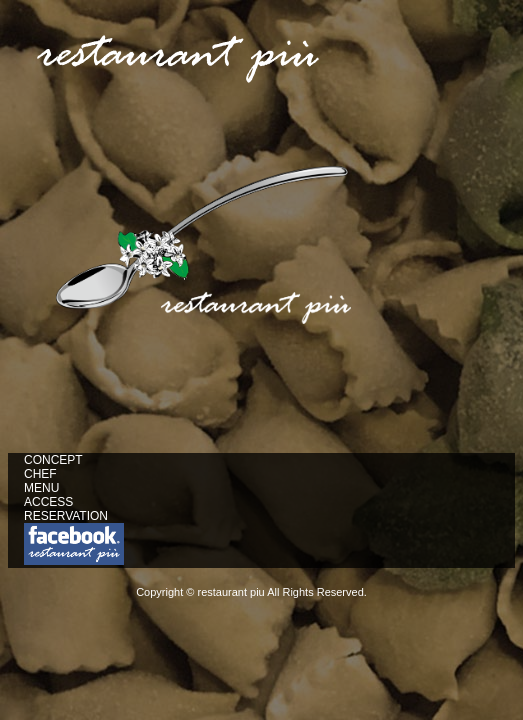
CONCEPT (53, 460)
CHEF (40, 474)
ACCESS (48, 502)
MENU (41, 488)
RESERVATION (66, 516)
